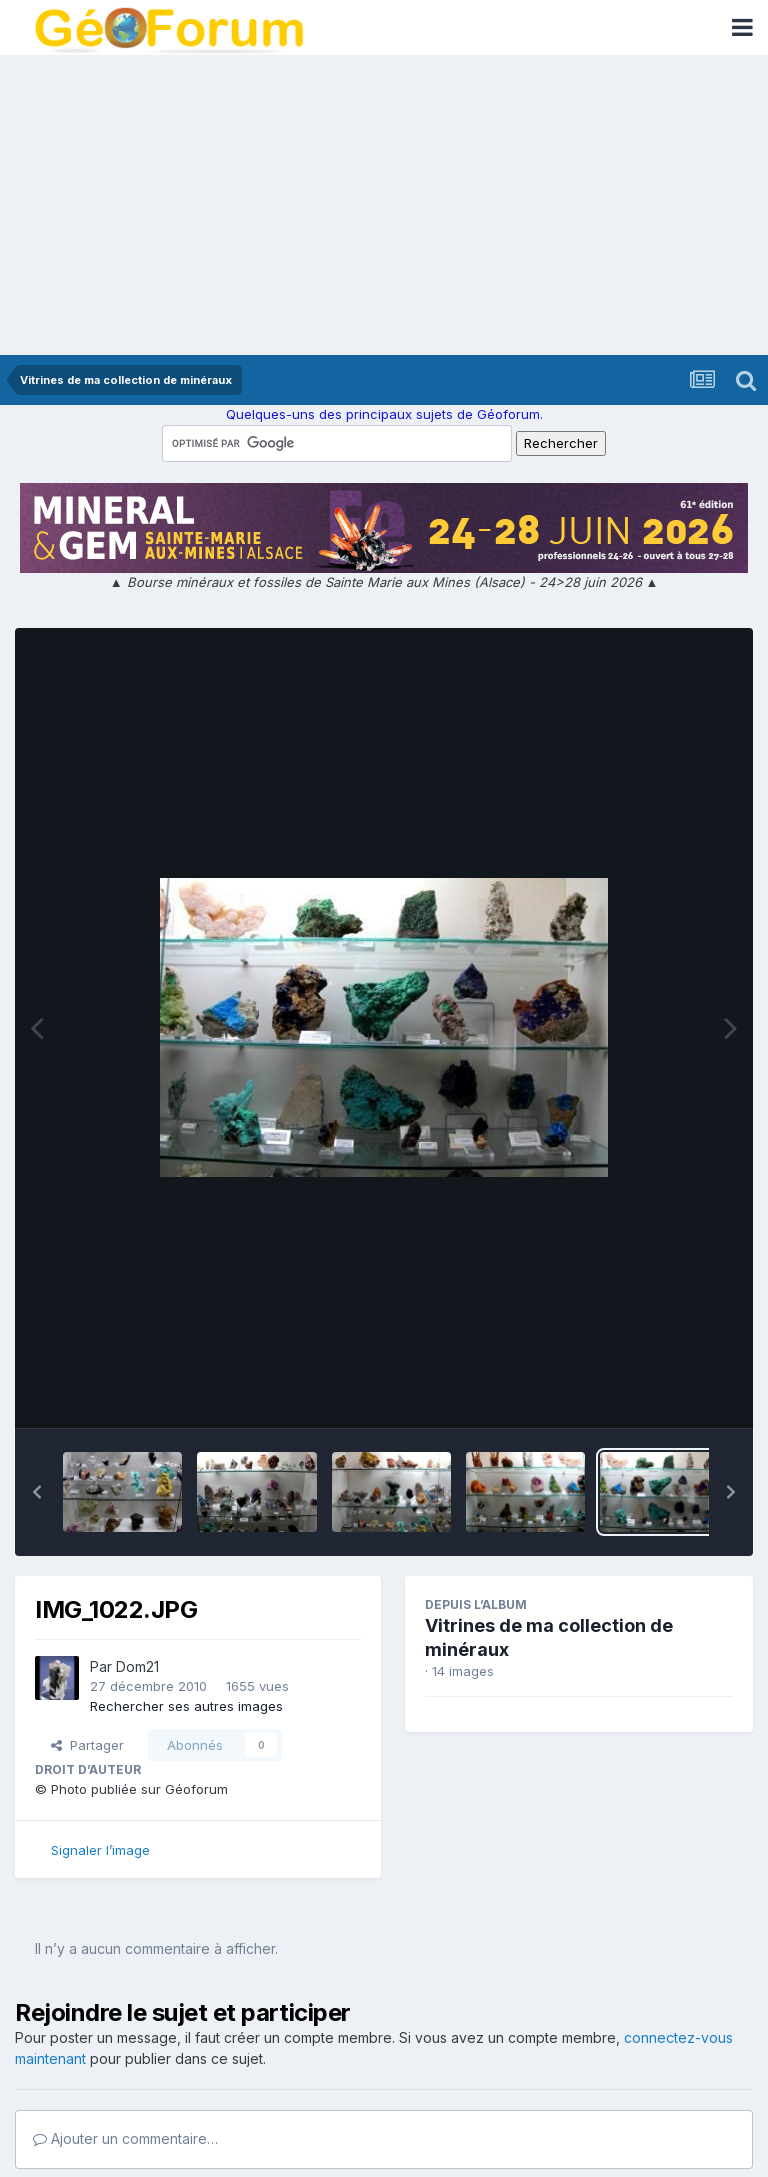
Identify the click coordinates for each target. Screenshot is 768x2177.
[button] (37, 1492)
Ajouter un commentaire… (125, 2138)
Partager (87, 1745)
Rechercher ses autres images (186, 1706)
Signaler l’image (100, 1850)
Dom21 (137, 1666)
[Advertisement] (384, 205)
